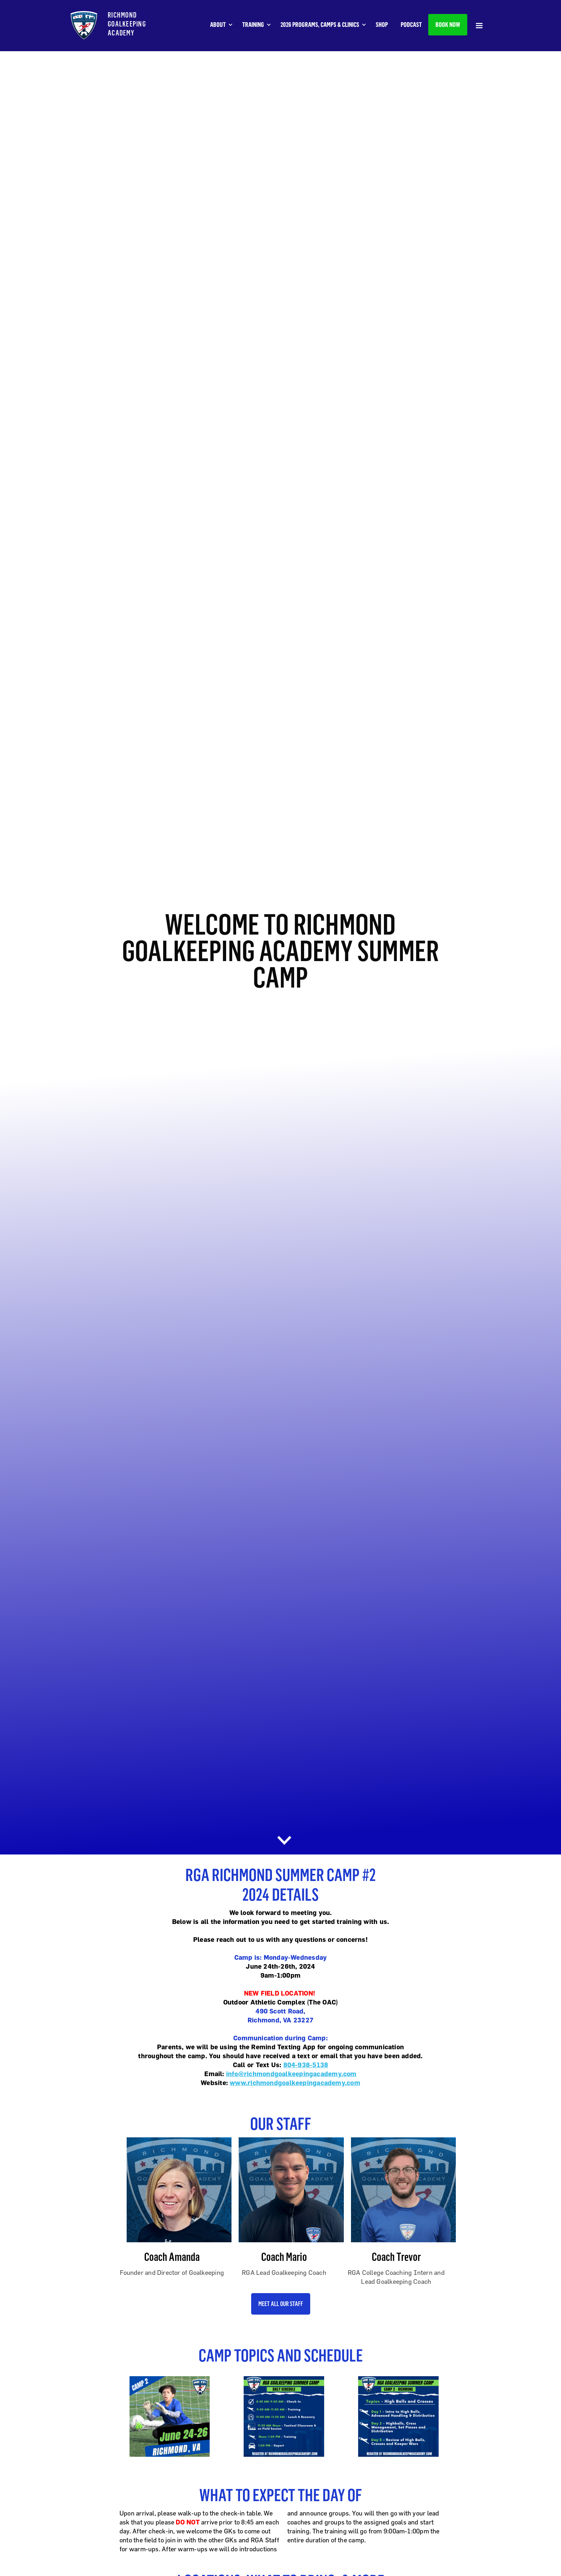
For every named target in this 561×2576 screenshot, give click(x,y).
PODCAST (411, 25)
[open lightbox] (166, 2416)
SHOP (382, 25)
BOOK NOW (447, 25)
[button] (225, 24)
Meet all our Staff (280, 2304)
